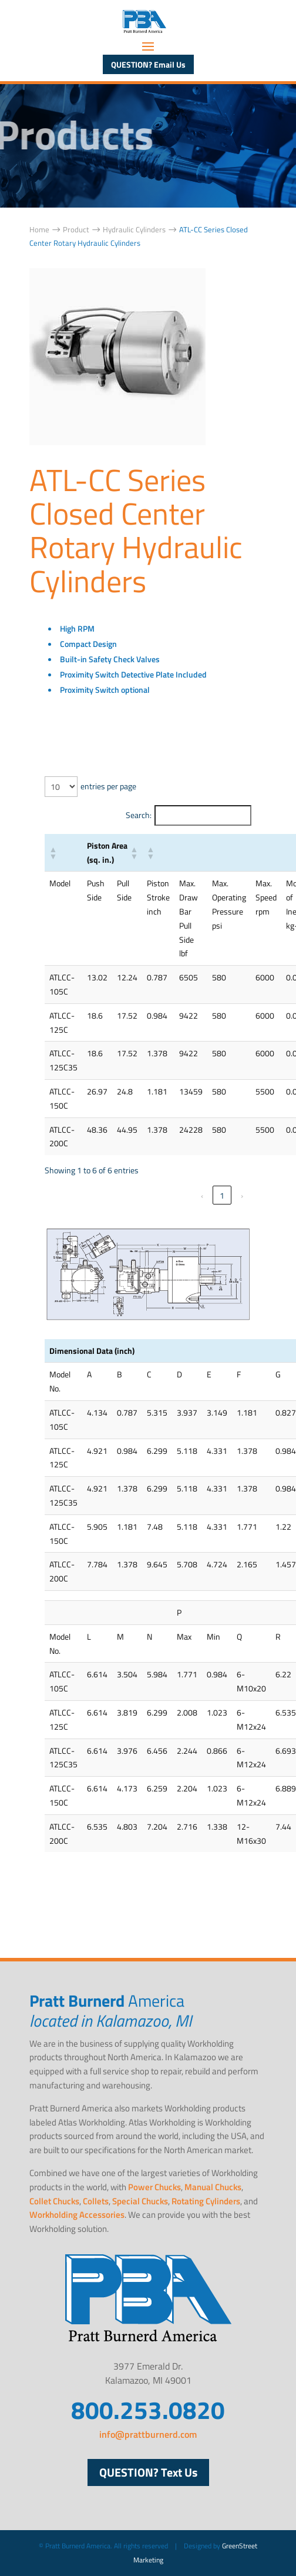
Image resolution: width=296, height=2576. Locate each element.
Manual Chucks (212, 2187)
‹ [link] (202, 1195)
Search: (139, 815)
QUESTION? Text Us (148, 2472)
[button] (52, 853)
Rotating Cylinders (205, 2201)
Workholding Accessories (77, 2214)
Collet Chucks (54, 2201)
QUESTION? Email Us (148, 64)
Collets (96, 2201)
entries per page (108, 786)
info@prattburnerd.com (148, 2434)
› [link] (242, 1195)
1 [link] (222, 1195)
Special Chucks (140, 2201)
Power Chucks (154, 2187)
